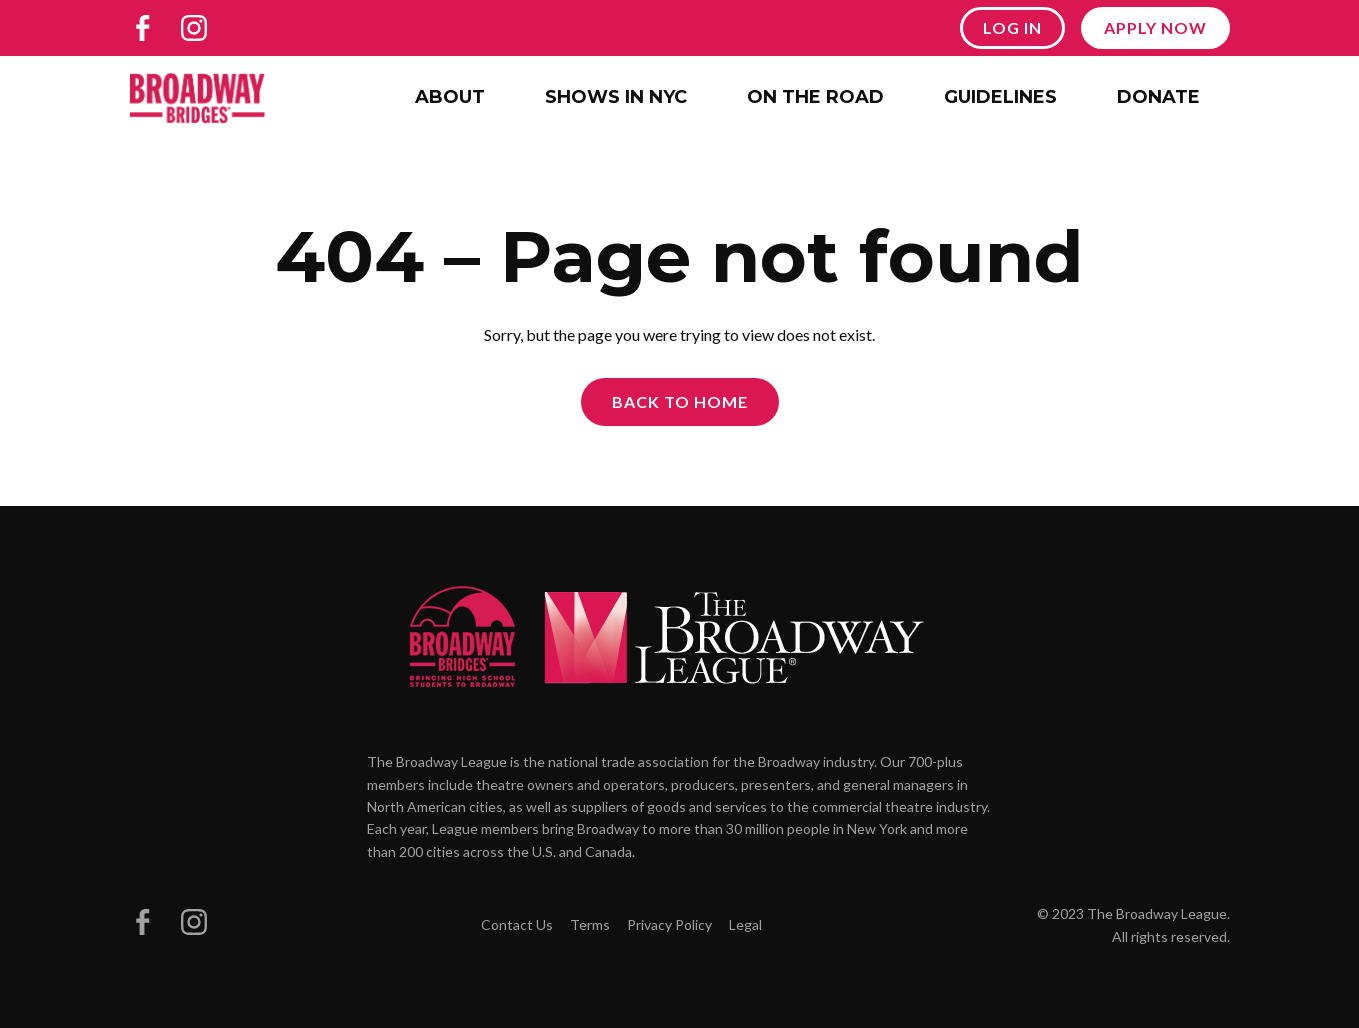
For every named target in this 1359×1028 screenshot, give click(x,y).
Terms (590, 924)
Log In (1012, 27)
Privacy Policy (669, 924)
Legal (745, 924)
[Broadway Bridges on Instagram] (194, 28)
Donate (1158, 97)
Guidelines (1000, 97)
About (450, 97)
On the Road (815, 97)
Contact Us (517, 924)
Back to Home (680, 401)
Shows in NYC (616, 97)
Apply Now (1155, 27)
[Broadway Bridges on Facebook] (143, 28)
